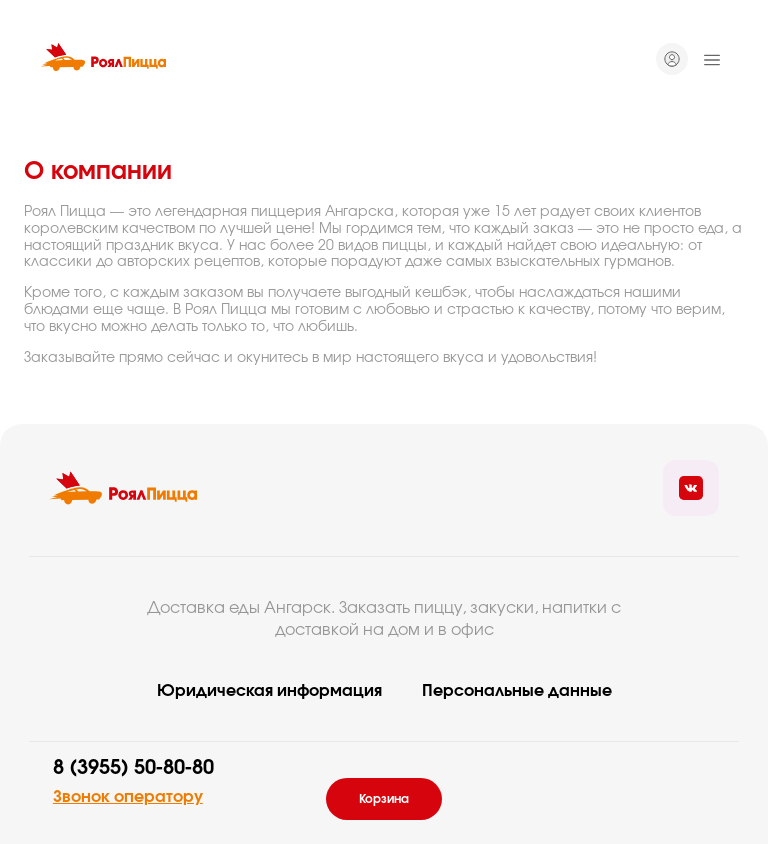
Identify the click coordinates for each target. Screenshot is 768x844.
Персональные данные (517, 691)
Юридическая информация (269, 691)
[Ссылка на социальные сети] (691, 488)
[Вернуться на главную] (103, 60)
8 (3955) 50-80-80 (133, 768)
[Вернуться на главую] (123, 488)
